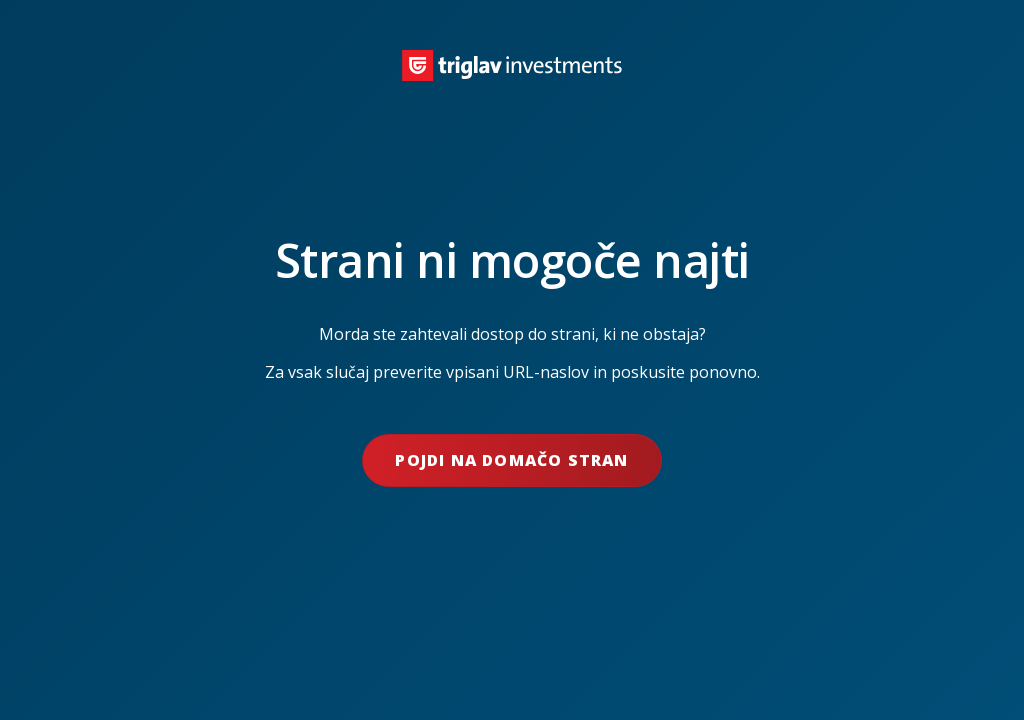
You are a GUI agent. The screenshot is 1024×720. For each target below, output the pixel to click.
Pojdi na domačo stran (511, 460)
